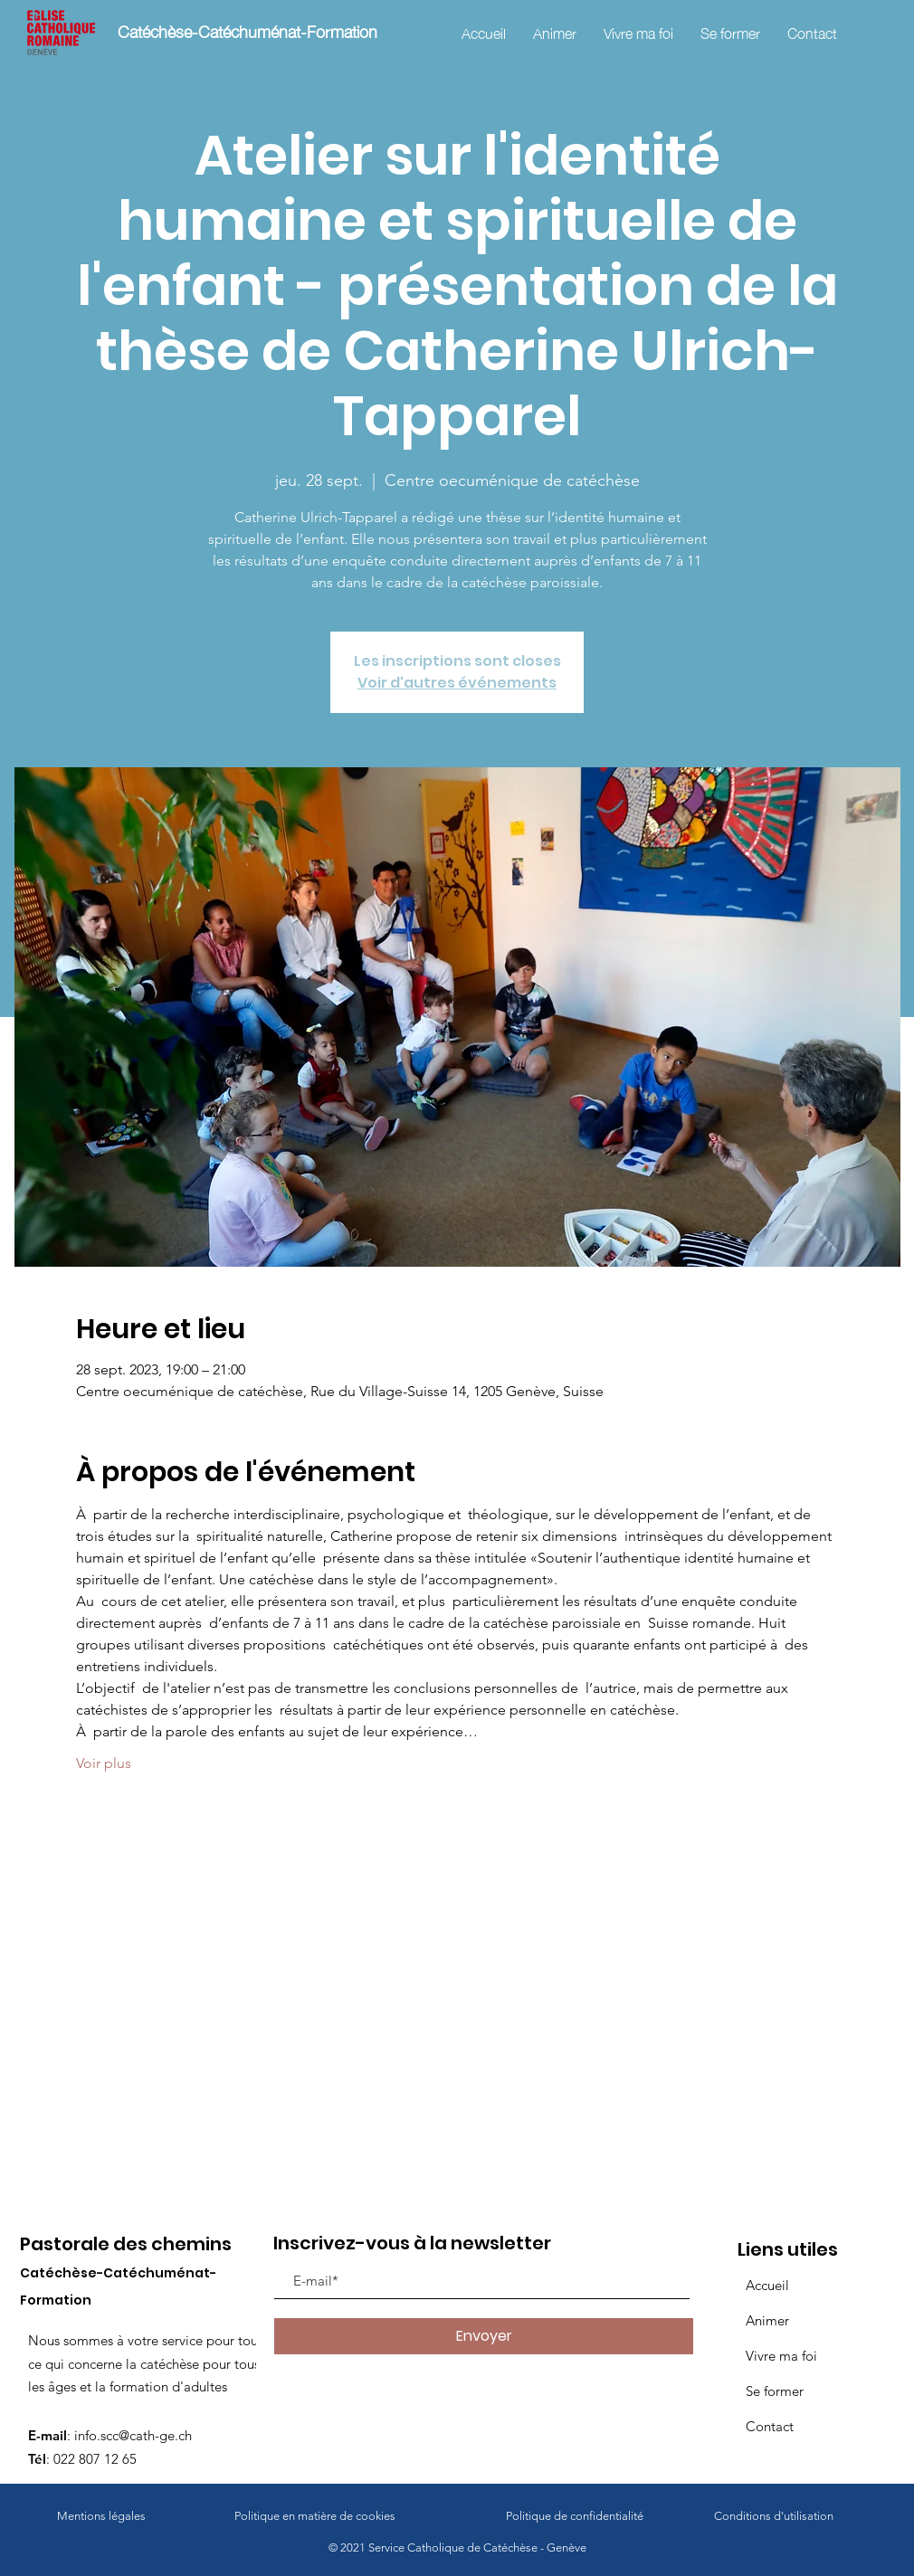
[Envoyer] (483, 2336)
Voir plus (103, 1763)
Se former (775, 2391)
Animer (767, 2320)
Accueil (767, 2285)
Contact (770, 2426)
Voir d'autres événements (457, 682)
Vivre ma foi (781, 2355)
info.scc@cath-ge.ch (133, 2435)
